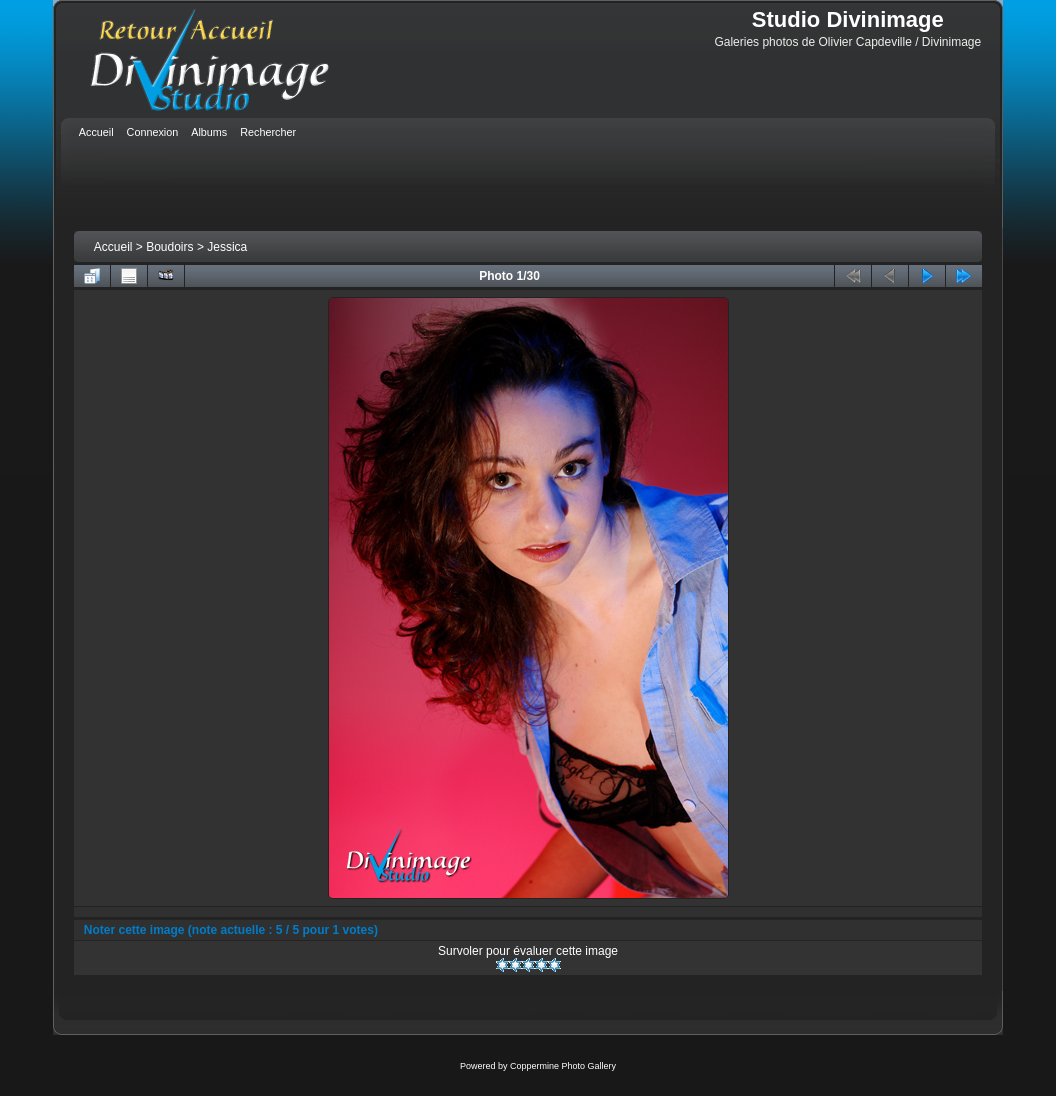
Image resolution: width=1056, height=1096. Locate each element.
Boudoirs (169, 247)
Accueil (113, 247)
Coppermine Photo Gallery (563, 1066)
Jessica (227, 247)
